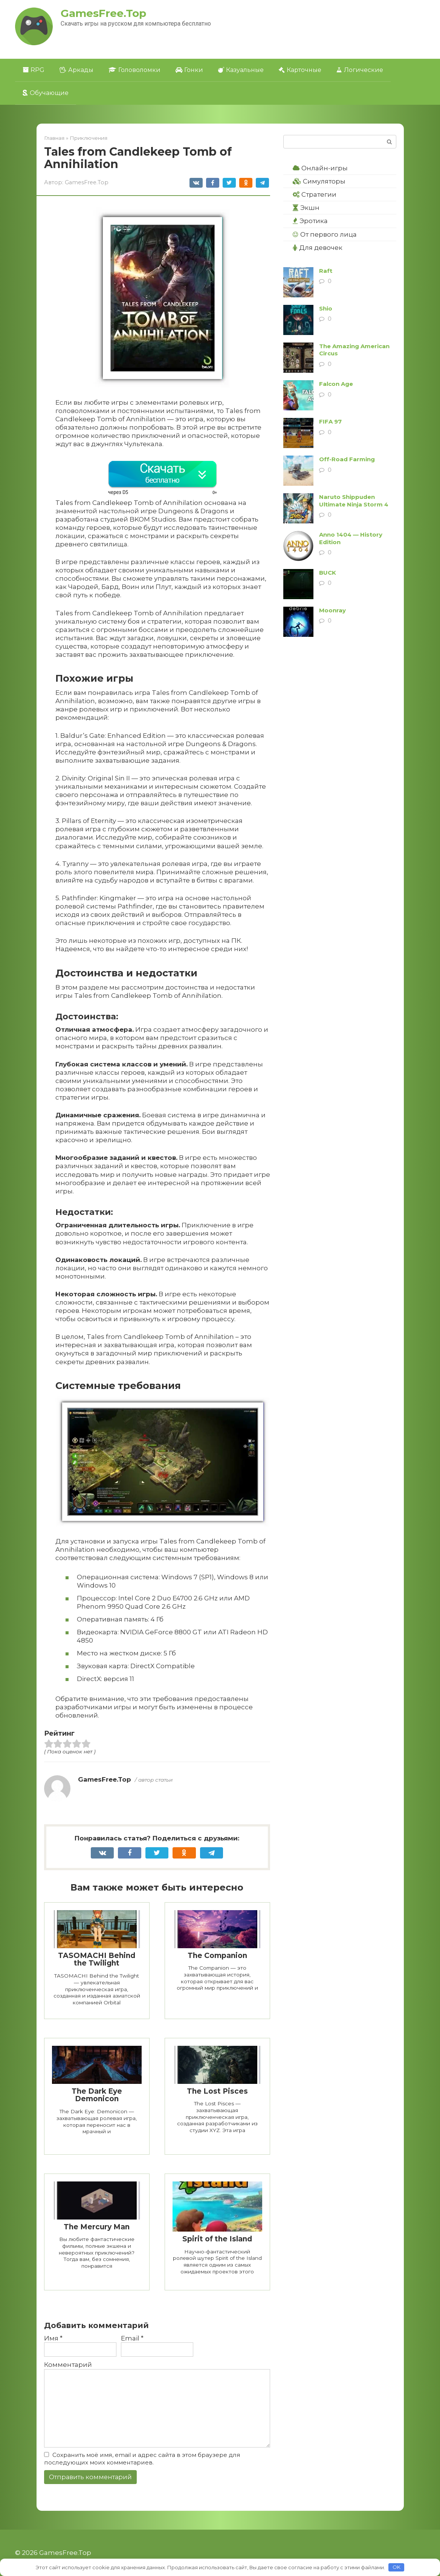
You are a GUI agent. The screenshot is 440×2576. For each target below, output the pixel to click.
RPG (33, 69)
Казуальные (241, 69)
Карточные (300, 69)
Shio (325, 308)
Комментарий (68, 2364)
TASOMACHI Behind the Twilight (96, 1959)
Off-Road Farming (347, 459)
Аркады (76, 69)
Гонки (189, 69)
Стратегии (314, 194)
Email (132, 2338)
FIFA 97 (330, 421)
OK (396, 2567)
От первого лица (325, 234)
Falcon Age (336, 383)
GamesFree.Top (103, 13)
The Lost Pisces (217, 2091)
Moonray (332, 610)
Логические (359, 69)
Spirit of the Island (217, 2239)
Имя (53, 2338)
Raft (325, 270)
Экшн (306, 207)
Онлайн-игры (320, 168)
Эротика (310, 221)
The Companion (217, 1955)
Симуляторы (319, 181)
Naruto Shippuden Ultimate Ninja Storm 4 (353, 500)
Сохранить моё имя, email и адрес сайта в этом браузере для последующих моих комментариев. (142, 2458)
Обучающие (46, 92)
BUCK (327, 572)
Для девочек (317, 247)
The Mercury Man (97, 2227)
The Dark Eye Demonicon (97, 2095)
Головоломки (134, 69)
